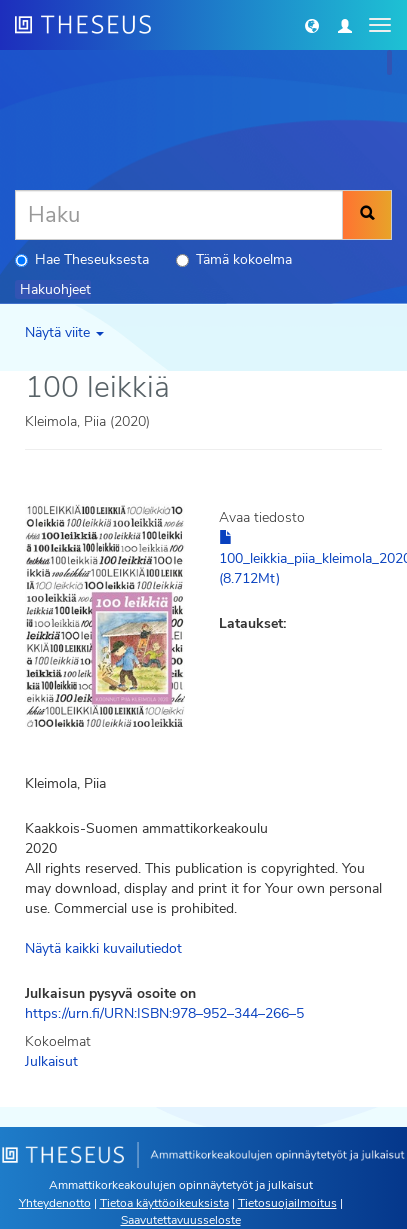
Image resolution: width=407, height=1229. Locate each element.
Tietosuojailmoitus (287, 1203)
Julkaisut (51, 1061)
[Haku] (179, 215)
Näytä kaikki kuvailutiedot (103, 948)
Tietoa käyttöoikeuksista (164, 1203)
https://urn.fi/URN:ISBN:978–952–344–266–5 (164, 1013)
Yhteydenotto (55, 1203)
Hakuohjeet (55, 289)
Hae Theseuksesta (82, 259)
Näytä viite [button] (64, 332)
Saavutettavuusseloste (181, 1220)
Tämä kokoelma (234, 259)
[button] (312, 25)
